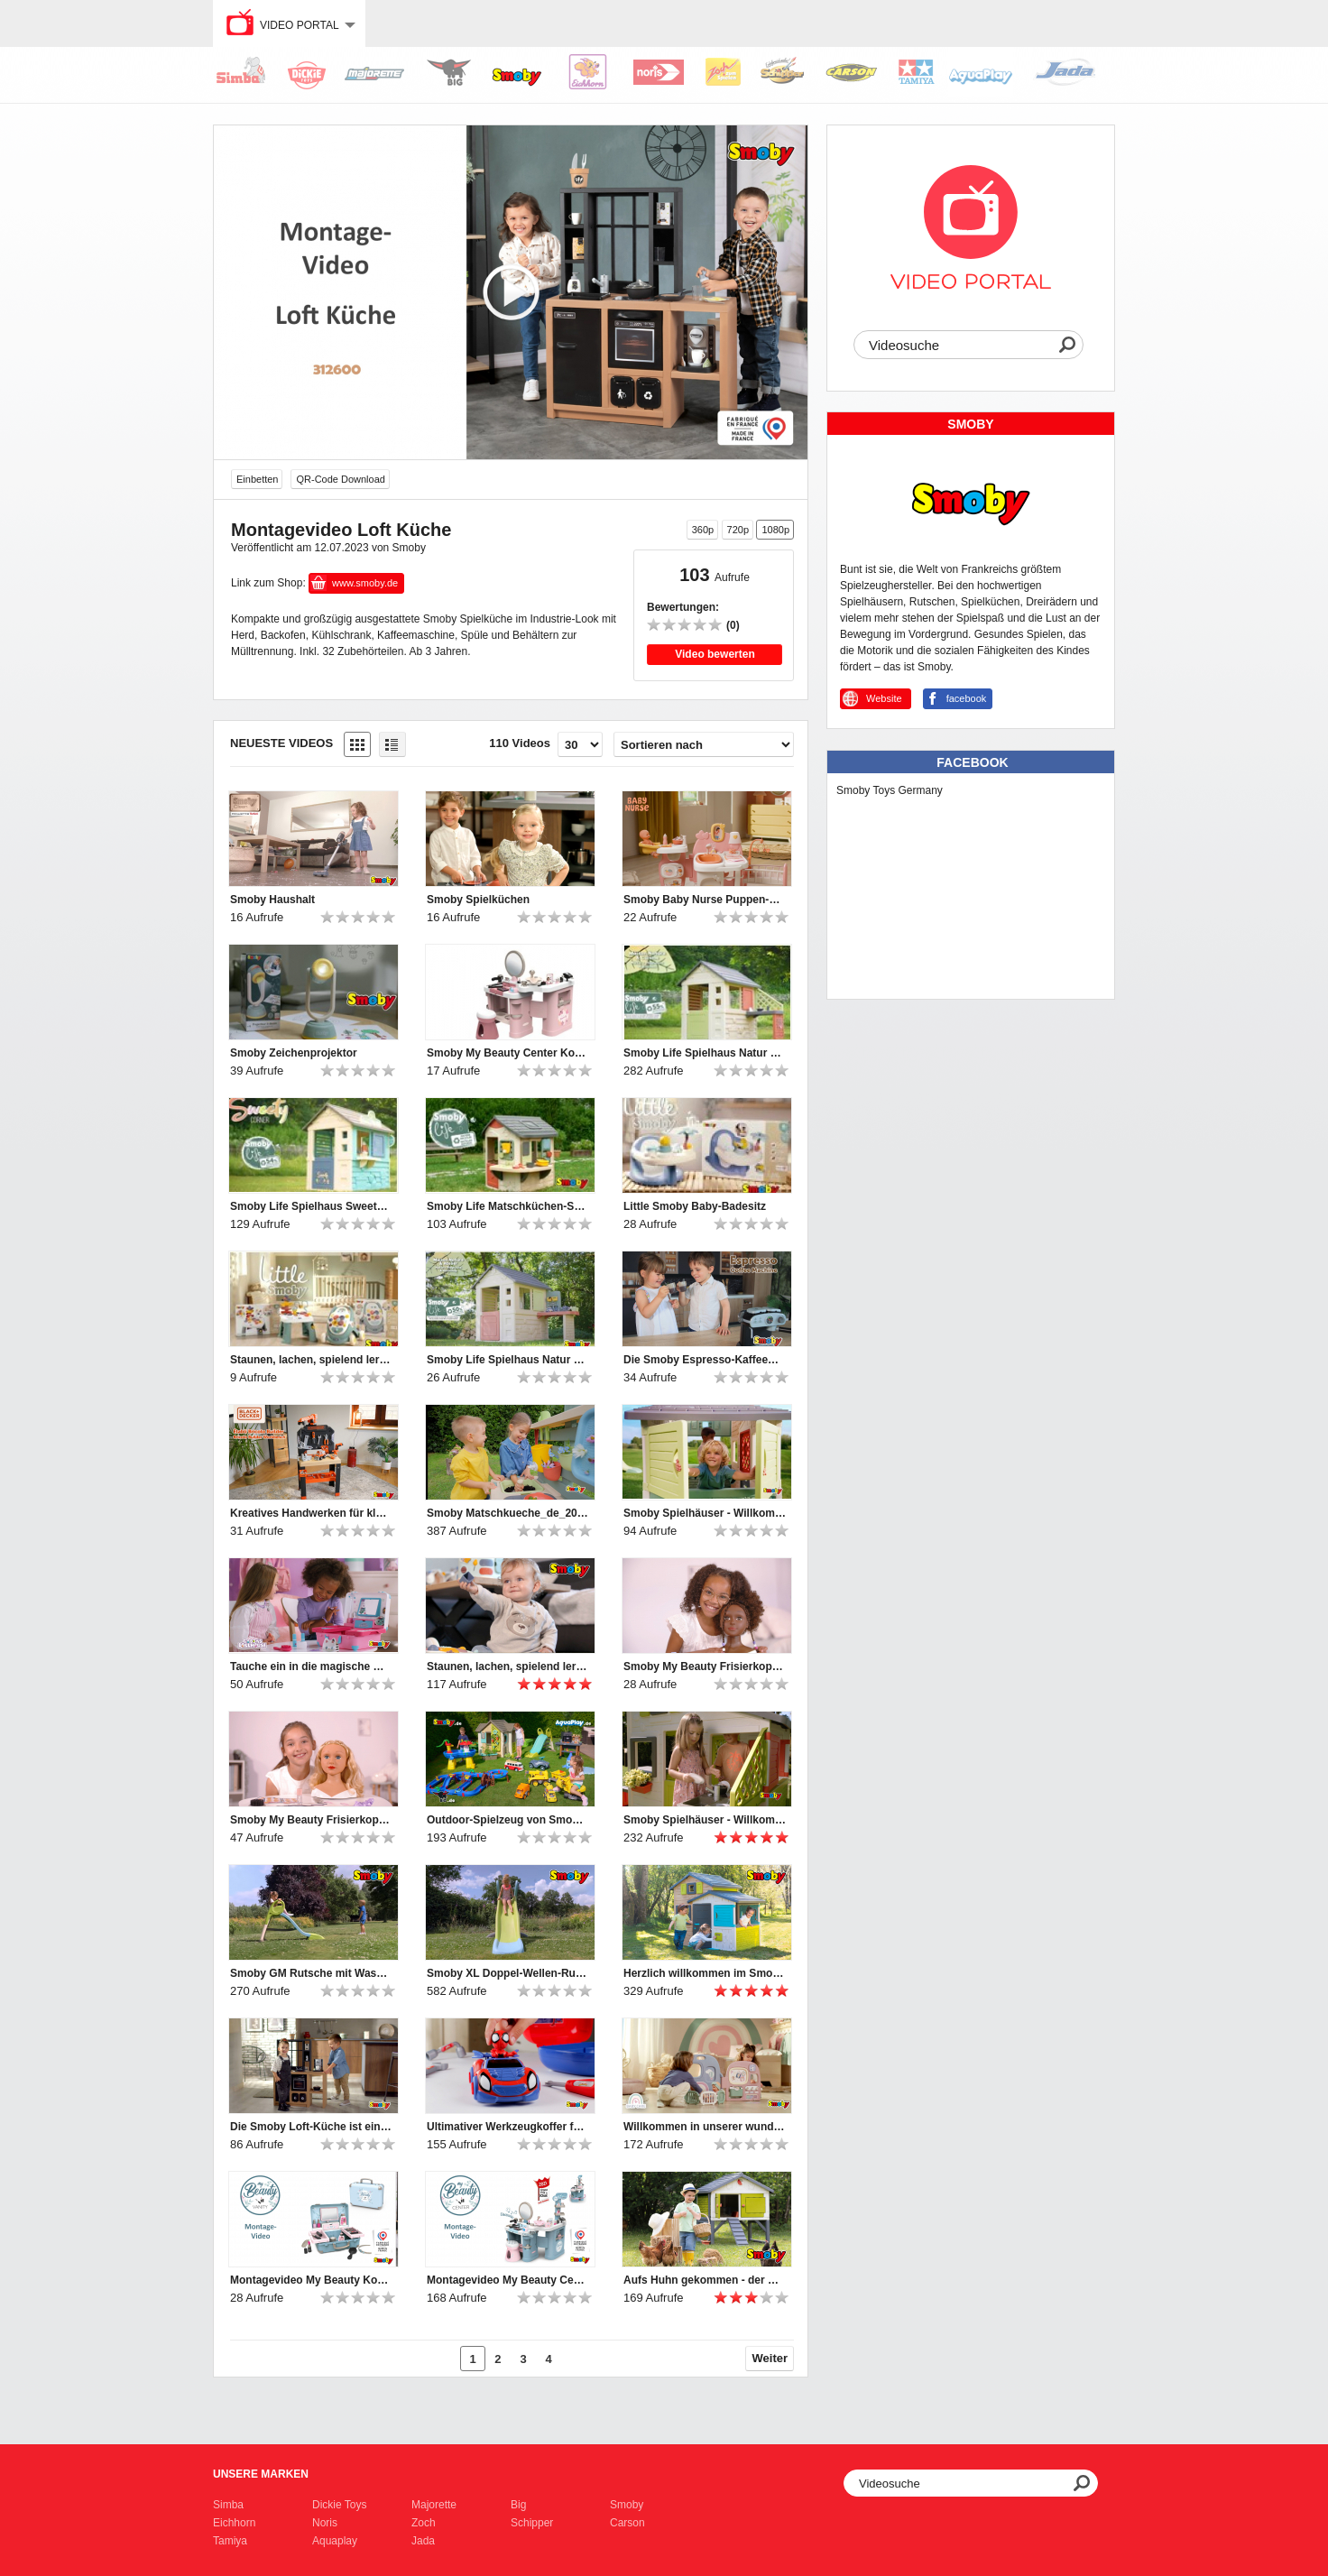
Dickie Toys (339, 2504)
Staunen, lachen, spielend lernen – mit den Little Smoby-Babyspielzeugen (311, 1359)
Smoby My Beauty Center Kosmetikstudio (508, 1053)
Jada (423, 2540)
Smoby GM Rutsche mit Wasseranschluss (311, 1973)
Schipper (532, 2522)
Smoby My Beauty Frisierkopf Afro (704, 1666)
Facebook (972, 762)
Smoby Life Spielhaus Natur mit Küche (704, 1053)
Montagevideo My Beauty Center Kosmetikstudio (508, 2280)
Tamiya (230, 2540)
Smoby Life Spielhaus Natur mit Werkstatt (508, 1359)
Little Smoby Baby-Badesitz (694, 1206)
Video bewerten (714, 654)
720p (738, 529)
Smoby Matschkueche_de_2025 (508, 1513)
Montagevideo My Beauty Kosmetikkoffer (311, 2280)
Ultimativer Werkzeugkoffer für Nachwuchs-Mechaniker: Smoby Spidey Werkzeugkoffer (508, 2126)
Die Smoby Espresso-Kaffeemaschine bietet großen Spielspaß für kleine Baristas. (704, 1359)
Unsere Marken (261, 2474)
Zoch (423, 2522)
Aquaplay (334, 2540)
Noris (324, 2522)
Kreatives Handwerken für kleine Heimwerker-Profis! (311, 1513)
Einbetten (257, 479)
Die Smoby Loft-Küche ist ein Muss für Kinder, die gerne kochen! (311, 2126)
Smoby (626, 2504)
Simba (228, 2504)
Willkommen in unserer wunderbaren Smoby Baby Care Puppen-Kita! (704, 2126)
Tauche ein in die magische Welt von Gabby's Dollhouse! (311, 1666)
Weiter (770, 2358)
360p (703, 529)
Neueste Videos (281, 743)
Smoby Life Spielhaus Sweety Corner (311, 1206)
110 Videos (519, 743)
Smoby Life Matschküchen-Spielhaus (508, 1206)
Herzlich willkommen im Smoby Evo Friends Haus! (704, 1973)
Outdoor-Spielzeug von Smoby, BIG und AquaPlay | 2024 (508, 1820)
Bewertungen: (683, 607)
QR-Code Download (340, 479)
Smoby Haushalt (272, 899)
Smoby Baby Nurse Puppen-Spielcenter (704, 899)
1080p (775, 529)
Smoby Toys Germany (889, 790)
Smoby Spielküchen (478, 899)
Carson (627, 2522)
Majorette (433, 2504)
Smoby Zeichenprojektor (293, 1053)
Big (518, 2504)
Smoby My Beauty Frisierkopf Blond (311, 1820)
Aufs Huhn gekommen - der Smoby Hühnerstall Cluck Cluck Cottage (704, 2280)
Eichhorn (234, 2522)
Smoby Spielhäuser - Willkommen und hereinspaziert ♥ (704, 1513)
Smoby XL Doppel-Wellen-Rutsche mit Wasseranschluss (508, 1973)
